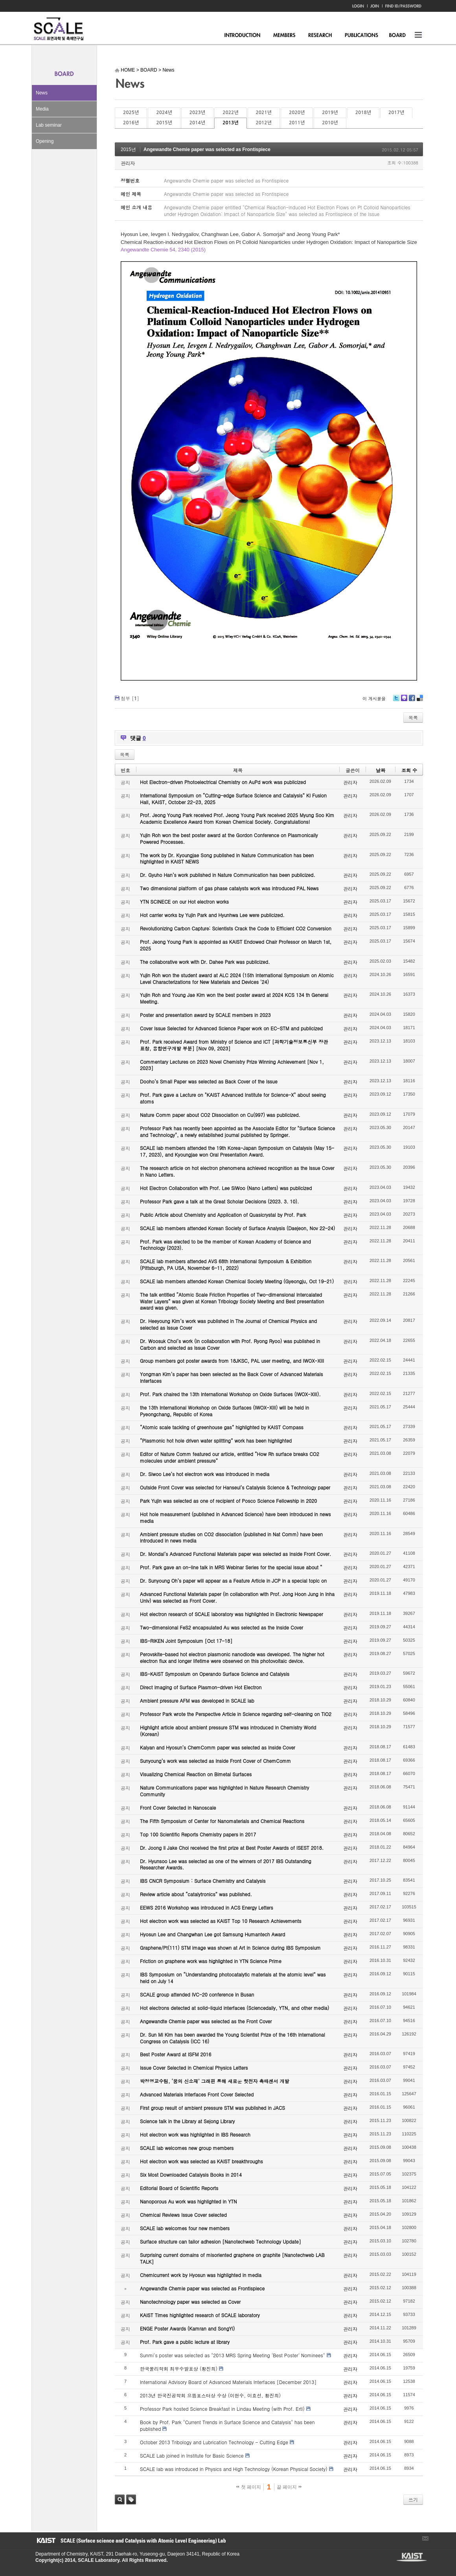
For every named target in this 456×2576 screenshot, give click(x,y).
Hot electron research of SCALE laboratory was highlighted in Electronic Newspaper (231, 1614)
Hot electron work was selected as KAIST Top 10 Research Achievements (221, 1920)
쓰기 (413, 2499)
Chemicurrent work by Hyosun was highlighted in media (200, 2275)
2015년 (164, 122)
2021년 (264, 112)
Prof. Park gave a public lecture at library (185, 2341)
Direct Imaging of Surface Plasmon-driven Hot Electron (200, 1687)
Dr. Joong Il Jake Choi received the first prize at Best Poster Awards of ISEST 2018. (232, 1847)
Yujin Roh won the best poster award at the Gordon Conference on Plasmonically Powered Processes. (229, 838)
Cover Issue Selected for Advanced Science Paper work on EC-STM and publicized (231, 1028)
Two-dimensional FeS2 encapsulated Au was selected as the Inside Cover (221, 1627)
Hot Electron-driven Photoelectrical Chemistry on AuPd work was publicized (223, 782)
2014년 (197, 122)
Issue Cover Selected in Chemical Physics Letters (194, 2067)
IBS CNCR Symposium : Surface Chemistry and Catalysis (202, 1880)
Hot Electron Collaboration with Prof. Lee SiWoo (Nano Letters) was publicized (226, 1188)
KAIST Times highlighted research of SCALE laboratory (200, 2315)
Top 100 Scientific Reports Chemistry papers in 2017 (198, 1834)
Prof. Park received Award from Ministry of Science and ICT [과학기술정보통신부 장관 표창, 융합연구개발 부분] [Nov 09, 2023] (234, 1045)
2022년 (230, 112)
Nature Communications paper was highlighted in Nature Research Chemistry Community (224, 1790)
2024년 (164, 112)
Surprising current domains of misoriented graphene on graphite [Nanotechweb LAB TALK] (232, 2258)
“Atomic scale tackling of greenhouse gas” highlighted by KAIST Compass (221, 1427)
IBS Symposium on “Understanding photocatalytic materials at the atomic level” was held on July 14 (233, 1977)
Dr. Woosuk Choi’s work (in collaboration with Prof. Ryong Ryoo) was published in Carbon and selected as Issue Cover (230, 1344)
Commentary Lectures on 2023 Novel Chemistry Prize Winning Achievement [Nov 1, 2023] (232, 1065)
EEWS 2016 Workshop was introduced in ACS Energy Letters (206, 1907)
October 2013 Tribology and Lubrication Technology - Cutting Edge (214, 2442)
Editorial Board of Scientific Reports (179, 2188)
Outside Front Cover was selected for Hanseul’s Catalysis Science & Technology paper (235, 1487)
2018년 (363, 112)
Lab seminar (49, 125)
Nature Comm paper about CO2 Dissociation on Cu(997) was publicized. (220, 1114)
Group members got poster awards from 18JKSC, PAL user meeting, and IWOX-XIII (232, 1360)
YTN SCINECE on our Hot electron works (184, 901)
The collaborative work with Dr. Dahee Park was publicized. (205, 961)
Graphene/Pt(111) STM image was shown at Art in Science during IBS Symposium (230, 1947)
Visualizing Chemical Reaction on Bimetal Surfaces (196, 1774)
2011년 (297, 122)
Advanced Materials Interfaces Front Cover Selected (197, 2094)
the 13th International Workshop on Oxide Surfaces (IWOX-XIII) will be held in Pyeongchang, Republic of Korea (224, 1410)
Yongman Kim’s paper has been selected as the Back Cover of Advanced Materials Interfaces (231, 1377)
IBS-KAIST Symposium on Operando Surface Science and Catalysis (214, 1673)
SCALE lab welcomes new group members (187, 2147)
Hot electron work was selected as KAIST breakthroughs (201, 2161)
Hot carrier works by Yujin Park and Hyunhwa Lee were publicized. (212, 915)
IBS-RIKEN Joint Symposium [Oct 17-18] (186, 1640)
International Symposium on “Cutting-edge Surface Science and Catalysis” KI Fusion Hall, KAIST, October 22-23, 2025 (233, 798)
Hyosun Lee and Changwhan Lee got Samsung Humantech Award (212, 1934)
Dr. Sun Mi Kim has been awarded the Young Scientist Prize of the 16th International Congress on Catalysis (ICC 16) (232, 2038)
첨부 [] (130, 698)
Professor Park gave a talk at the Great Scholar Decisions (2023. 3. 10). (219, 1201)
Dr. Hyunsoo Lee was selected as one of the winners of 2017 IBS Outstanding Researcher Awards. (225, 1864)
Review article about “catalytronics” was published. (196, 1894)
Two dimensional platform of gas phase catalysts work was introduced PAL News (229, 888)
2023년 (197, 112)
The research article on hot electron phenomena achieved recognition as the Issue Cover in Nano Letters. (237, 1171)
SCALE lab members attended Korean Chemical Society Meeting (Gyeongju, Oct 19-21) (237, 1281)
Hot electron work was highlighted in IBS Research (195, 2134)
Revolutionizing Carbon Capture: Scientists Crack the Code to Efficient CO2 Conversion (235, 928)
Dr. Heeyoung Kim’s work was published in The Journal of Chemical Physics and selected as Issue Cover (228, 1324)
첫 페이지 (248, 2487)
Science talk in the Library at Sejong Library (187, 2121)
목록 (413, 717)
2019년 (330, 112)
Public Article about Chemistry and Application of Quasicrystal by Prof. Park (223, 1214)
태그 (131, 2499)
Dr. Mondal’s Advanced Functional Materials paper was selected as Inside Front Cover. (235, 1553)
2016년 (131, 122)
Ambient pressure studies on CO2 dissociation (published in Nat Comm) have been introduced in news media (231, 1537)
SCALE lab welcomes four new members (185, 2228)
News (42, 93)
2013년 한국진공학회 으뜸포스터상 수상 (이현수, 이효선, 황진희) (210, 2395)
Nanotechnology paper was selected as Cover (190, 2301)
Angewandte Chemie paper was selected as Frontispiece (206, 149)
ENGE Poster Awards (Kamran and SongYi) (187, 2328)
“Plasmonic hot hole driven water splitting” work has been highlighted (216, 1440)
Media (42, 109)
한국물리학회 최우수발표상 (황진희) (178, 2368)
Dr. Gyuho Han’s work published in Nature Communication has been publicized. (227, 874)
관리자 (128, 163)
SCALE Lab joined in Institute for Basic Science (192, 2455)
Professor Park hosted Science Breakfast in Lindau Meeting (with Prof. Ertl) (222, 2408)
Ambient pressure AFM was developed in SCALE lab (197, 1700)
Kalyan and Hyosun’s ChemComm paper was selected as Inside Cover (217, 1747)
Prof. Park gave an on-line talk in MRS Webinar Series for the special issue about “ (231, 1567)
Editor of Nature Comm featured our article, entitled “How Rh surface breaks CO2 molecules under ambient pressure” (229, 1457)
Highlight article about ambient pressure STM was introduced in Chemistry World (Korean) (228, 1730)
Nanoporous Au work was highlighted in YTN (188, 2201)
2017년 (396, 112)
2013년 (230, 122)
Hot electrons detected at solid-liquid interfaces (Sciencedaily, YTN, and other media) (234, 2007)
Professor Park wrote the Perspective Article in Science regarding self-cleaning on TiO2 (235, 1714)
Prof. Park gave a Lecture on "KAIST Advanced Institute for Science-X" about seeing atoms (233, 1098)
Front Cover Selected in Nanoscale (178, 1807)
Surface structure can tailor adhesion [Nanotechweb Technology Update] (220, 2241)
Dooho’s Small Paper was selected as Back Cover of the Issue (209, 1081)
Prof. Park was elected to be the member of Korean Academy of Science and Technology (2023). (225, 1244)
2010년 (330, 122)
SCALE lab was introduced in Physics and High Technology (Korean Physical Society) (233, 2468)
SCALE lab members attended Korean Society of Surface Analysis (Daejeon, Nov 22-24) (237, 1228)
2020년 (297, 112)
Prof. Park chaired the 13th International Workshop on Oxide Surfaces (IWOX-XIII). (230, 1394)
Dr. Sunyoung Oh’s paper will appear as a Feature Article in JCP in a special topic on (233, 1580)
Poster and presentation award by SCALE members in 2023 (205, 1014)
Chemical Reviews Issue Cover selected (183, 2214)
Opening (44, 141)
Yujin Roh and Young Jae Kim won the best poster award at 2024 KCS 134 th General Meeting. (234, 998)
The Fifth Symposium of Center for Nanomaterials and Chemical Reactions (222, 1821)
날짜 (380, 770)
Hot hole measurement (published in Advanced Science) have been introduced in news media (235, 1517)
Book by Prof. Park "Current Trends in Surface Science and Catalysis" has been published (227, 2425)
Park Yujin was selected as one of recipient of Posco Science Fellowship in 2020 (228, 1500)
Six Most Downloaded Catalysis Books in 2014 (191, 2174)
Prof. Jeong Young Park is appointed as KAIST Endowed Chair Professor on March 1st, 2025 (235, 945)
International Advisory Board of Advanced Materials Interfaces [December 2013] (228, 2382)
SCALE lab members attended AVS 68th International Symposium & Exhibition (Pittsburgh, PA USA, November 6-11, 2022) (225, 1264)
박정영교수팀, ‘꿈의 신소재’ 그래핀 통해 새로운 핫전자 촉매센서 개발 (214, 2081)
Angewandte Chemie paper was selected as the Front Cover (206, 2021)
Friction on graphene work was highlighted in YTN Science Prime (210, 1961)
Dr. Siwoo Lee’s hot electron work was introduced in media (204, 1474)
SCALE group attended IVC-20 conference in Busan (197, 1994)
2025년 (131, 112)
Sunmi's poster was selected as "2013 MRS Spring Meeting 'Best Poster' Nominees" (232, 2355)
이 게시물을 (374, 698)
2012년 (264, 122)
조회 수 (409, 770)
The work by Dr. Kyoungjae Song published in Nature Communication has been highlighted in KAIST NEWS (227, 858)
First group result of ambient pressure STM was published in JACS (212, 2107)
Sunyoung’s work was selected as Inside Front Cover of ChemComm (215, 1760)
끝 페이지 (289, 2487)
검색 (120, 2499)
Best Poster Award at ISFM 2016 (175, 2054)
